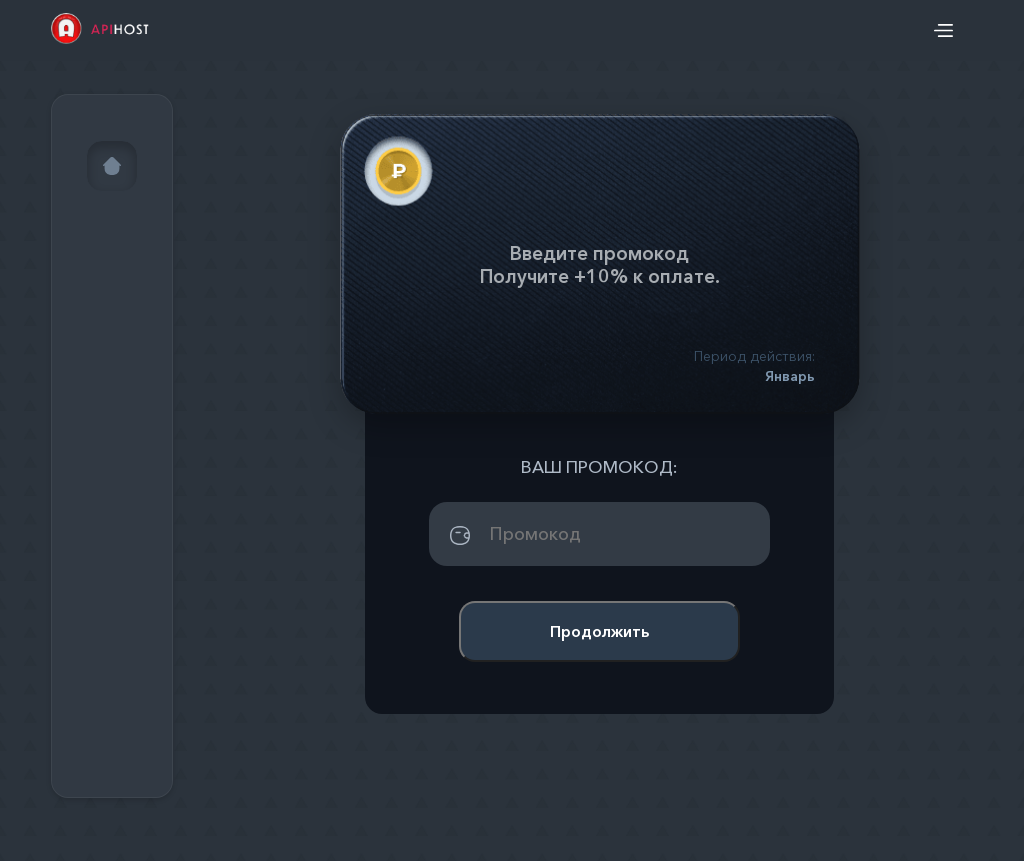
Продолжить (599, 631)
